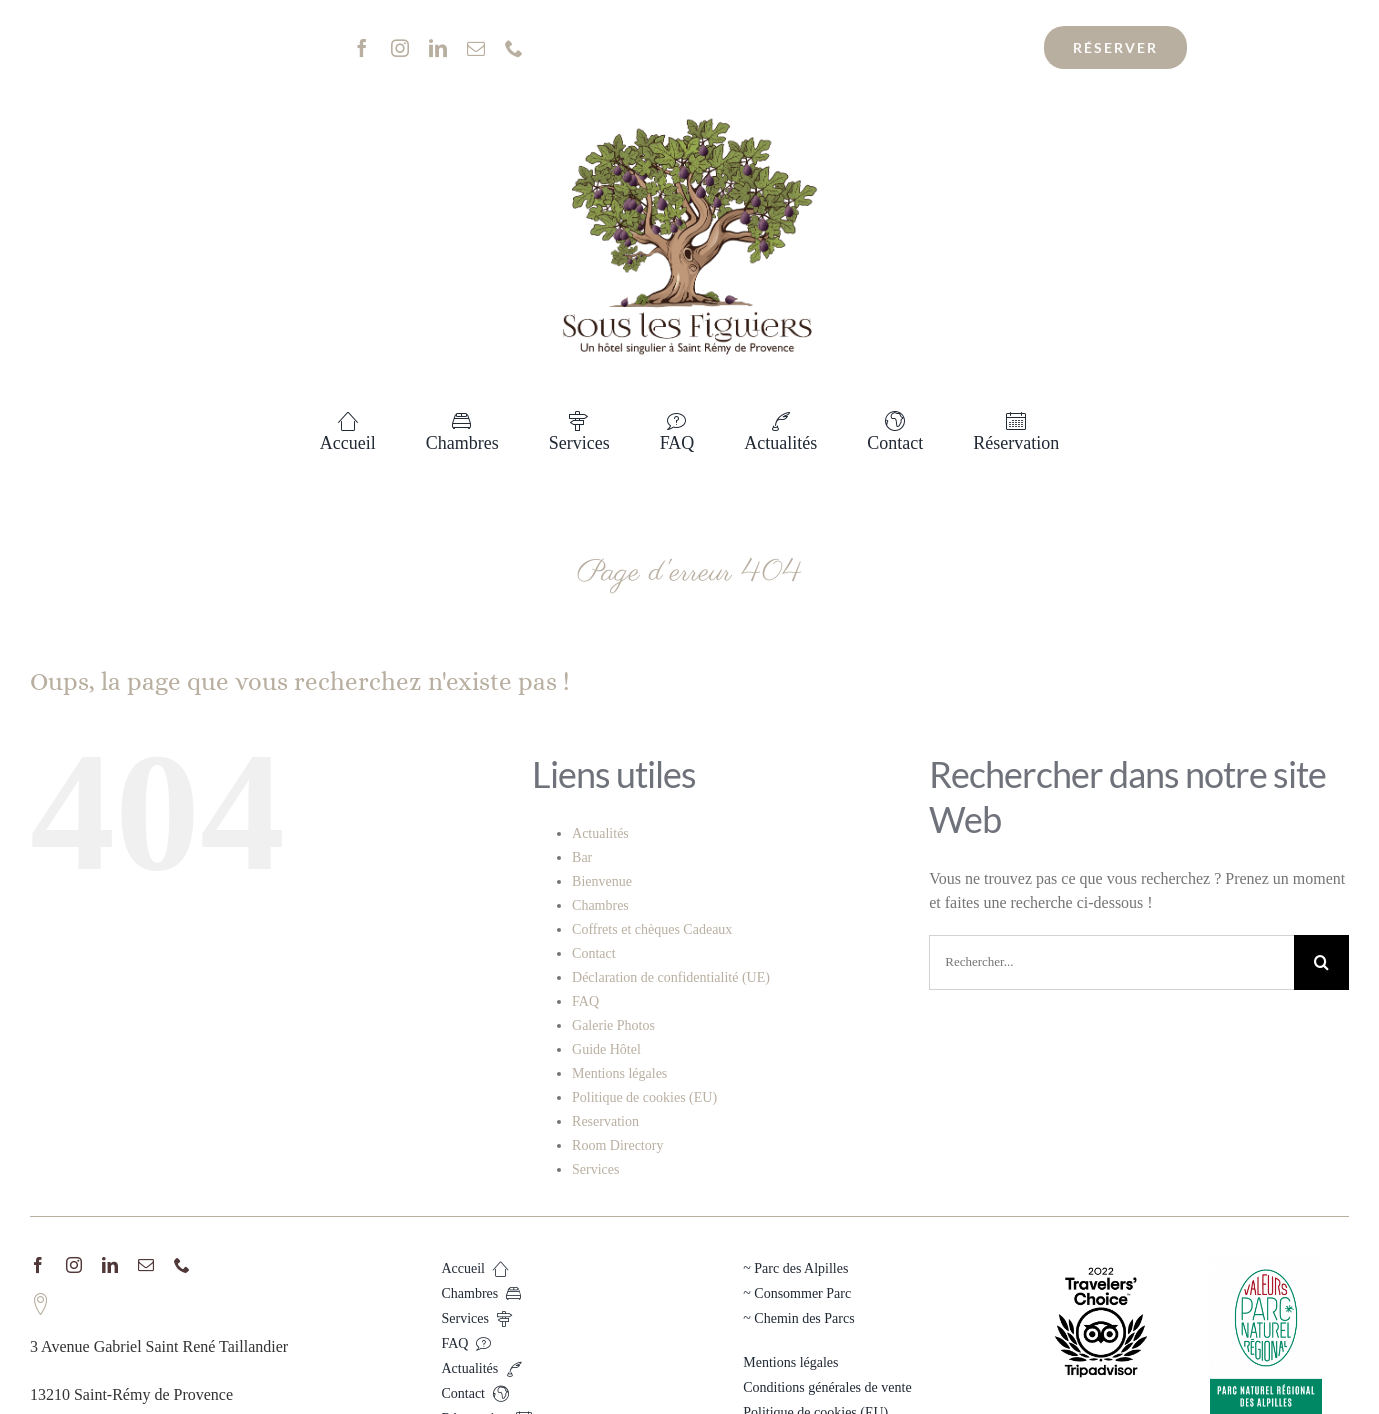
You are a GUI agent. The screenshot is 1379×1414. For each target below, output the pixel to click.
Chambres (600, 905)
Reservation (605, 1121)
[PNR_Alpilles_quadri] (1266, 1264)
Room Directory (617, 1145)
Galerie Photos (613, 1025)
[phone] (514, 48)
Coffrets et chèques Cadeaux (652, 929)
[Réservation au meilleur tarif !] (1115, 47)
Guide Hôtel (606, 1049)
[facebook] (362, 48)
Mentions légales (619, 1073)
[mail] (476, 48)
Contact (594, 953)
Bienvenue (602, 881)
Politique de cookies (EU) (644, 1097)
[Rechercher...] (1111, 962)
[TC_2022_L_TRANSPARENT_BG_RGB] (1101, 1264)
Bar (582, 857)
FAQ (585, 1001)
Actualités (600, 833)
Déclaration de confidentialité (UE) (671, 977)
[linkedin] (438, 48)
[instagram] (400, 48)
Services (595, 1169)
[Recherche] (1321, 962)
